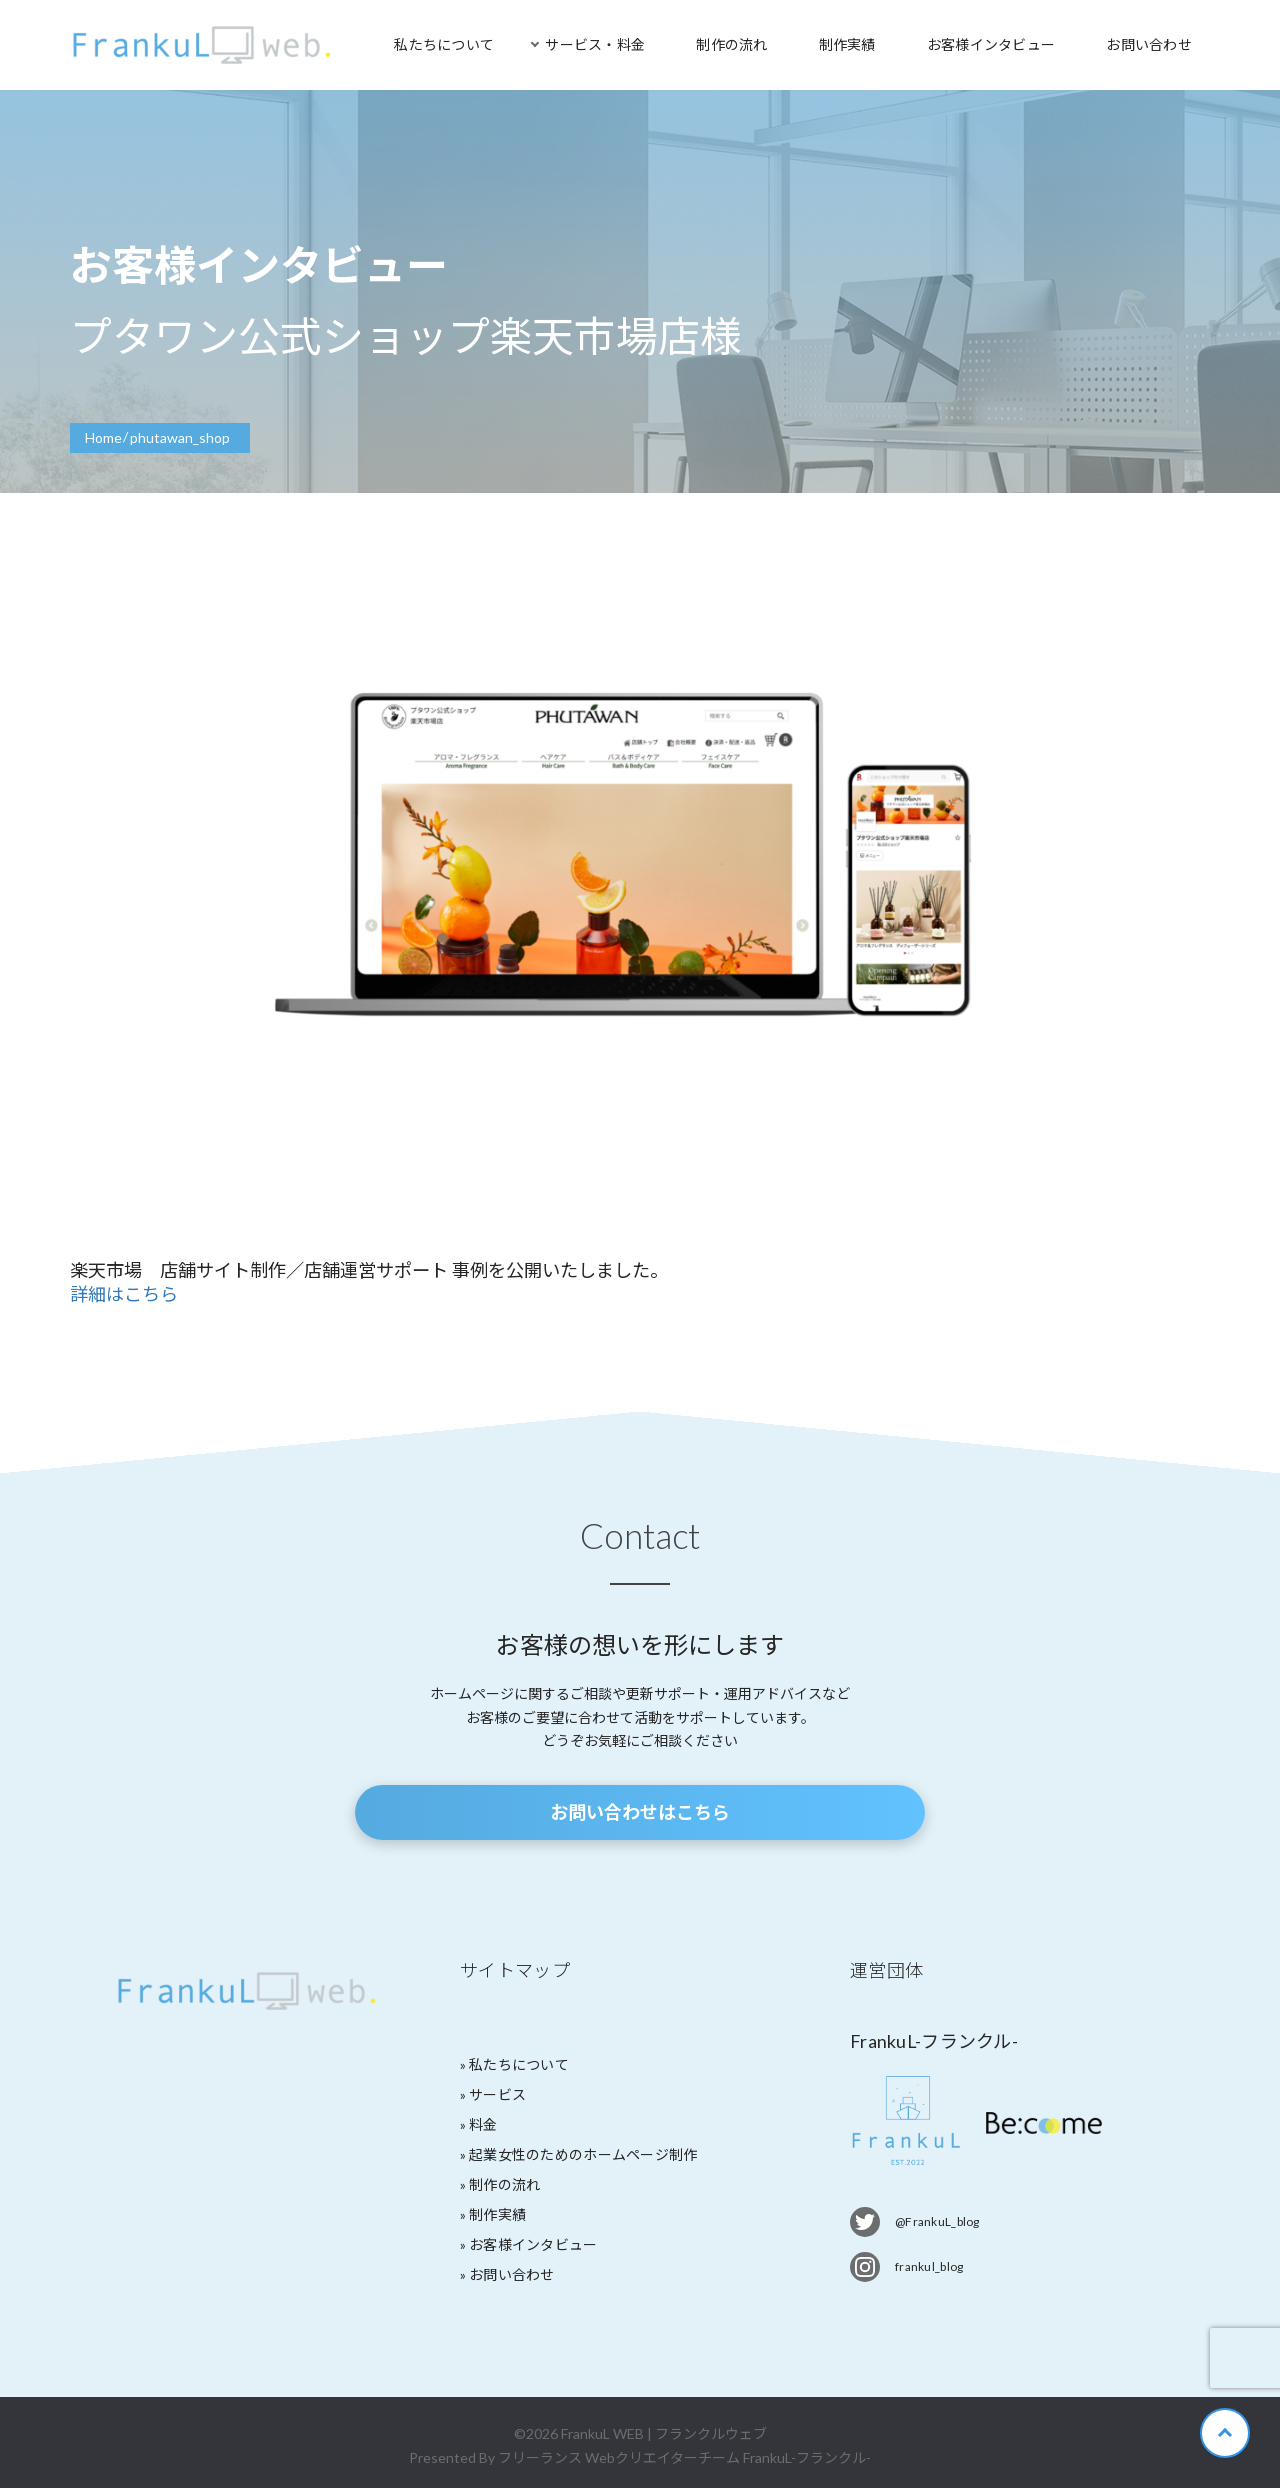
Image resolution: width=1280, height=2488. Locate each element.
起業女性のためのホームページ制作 (583, 2154)
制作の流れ (731, 44)
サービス (497, 2094)
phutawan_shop (180, 437)
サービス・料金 (595, 44)
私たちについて (444, 44)
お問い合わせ (1149, 44)
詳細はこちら (124, 1294)
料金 (483, 2124)
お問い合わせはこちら (640, 1812)
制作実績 (847, 44)
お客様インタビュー (991, 44)
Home (103, 437)
